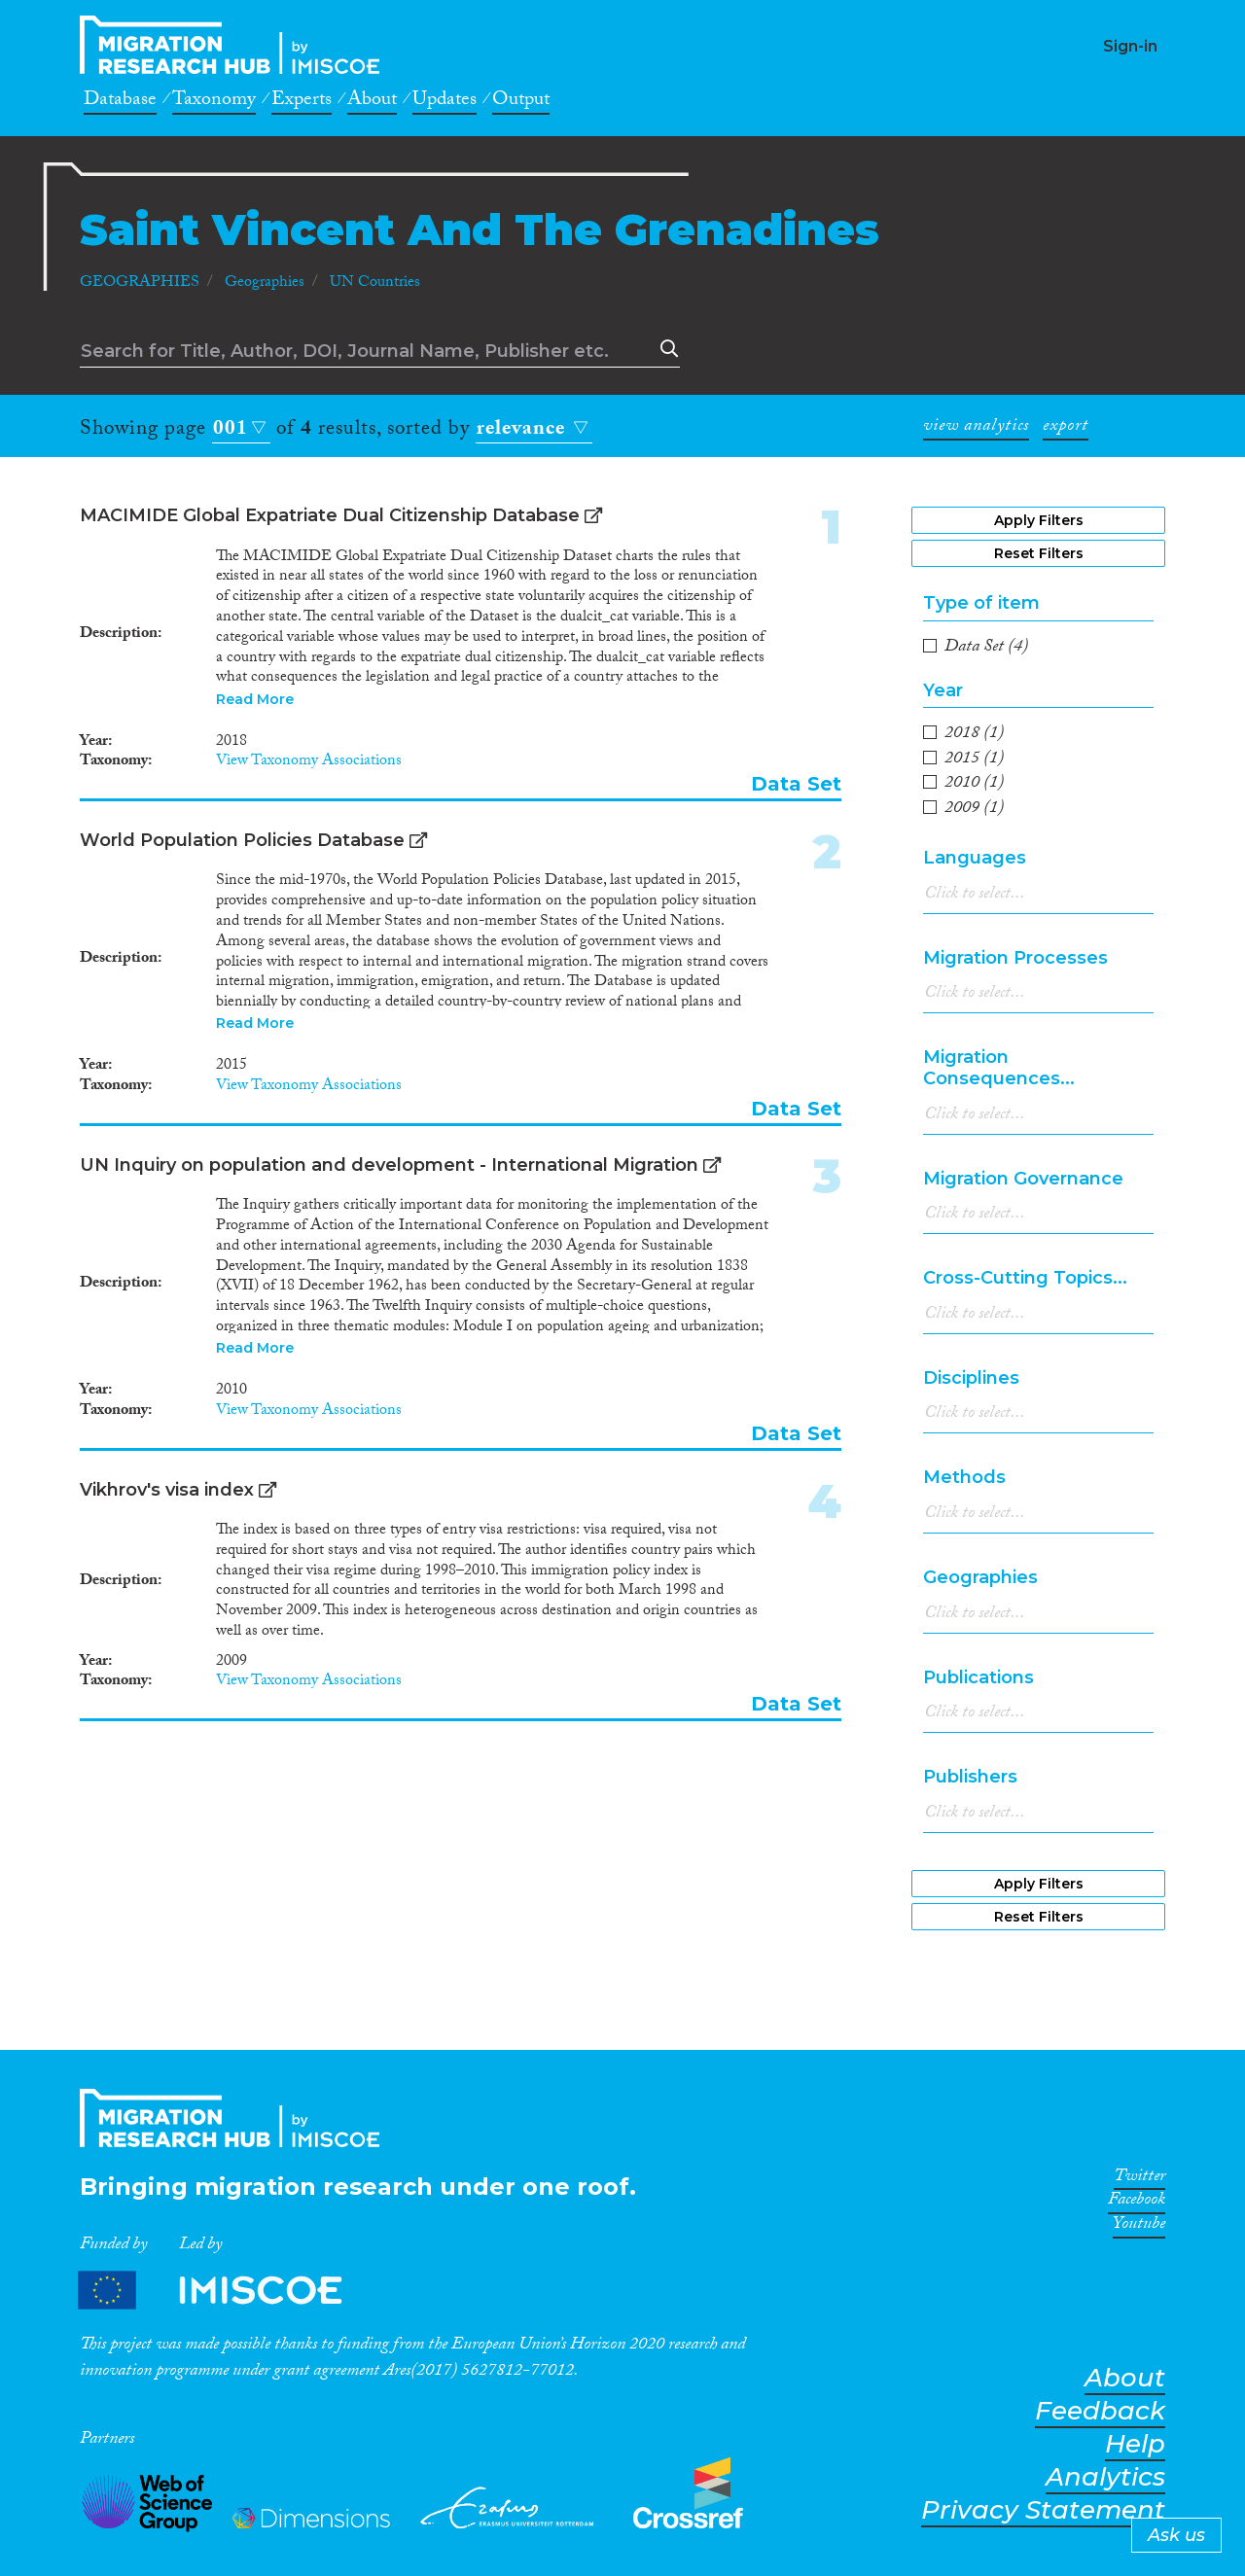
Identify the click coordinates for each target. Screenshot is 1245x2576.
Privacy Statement (1043, 2510)
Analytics (1105, 2477)
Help (1135, 2444)
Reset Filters (1039, 553)
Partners (226, 2290)
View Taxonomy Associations (309, 762)
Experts (301, 102)
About (372, 102)
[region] (1038, 773)
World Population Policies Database (242, 840)
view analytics (976, 429)
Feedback (1100, 2411)
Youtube (1139, 2227)
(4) (986, 648)
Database (120, 102)
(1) (974, 735)
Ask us (1176, 2535)
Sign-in (1130, 46)
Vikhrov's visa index (167, 1489)
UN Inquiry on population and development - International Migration (389, 1165)
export (1065, 429)
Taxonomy (214, 102)
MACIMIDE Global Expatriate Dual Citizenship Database (330, 515)
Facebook (1136, 2202)
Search (665, 349)
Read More (255, 699)
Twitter (1139, 2179)
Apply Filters (1039, 520)
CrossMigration (235, 45)
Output (521, 102)
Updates (444, 102)
